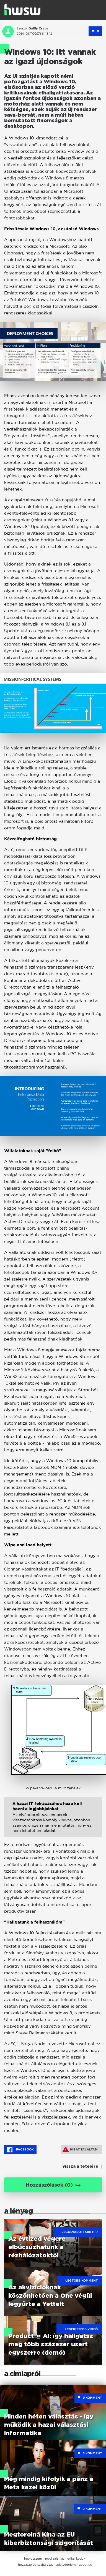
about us (85, 2564)
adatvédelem (66, 2564)
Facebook (20, 2149)
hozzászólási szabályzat (35, 2564)
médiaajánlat (54, 2558)
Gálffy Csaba (38, 28)
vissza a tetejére (80, 2167)
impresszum (33, 2558)
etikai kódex (76, 2558)
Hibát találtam (80, 2149)
